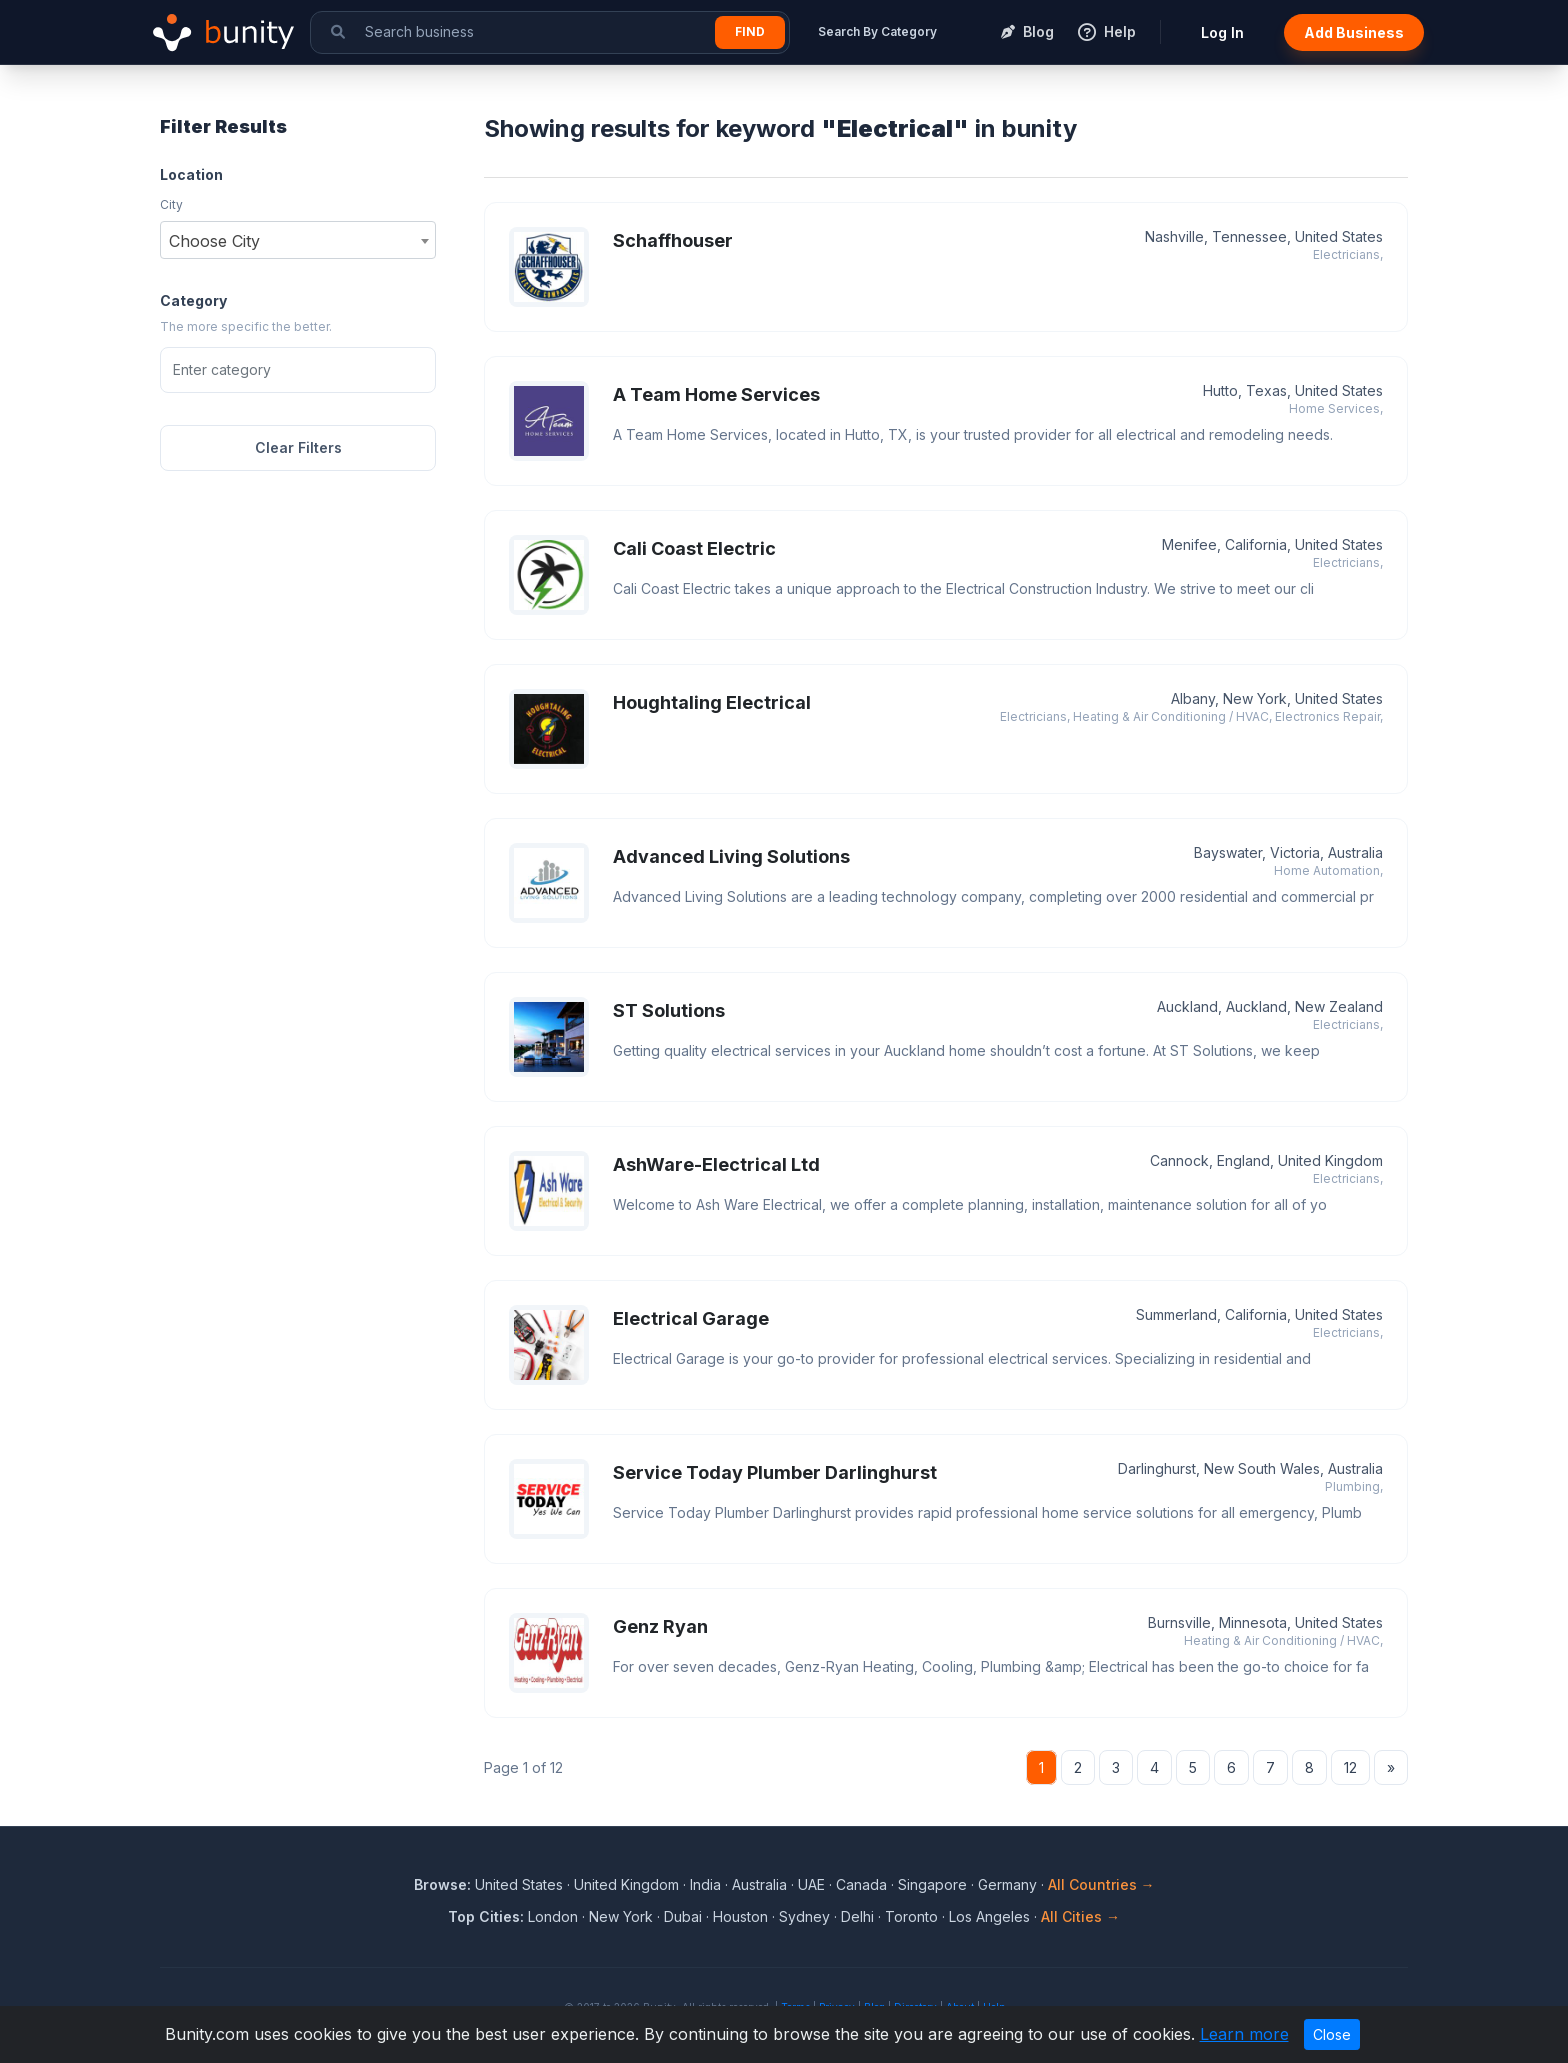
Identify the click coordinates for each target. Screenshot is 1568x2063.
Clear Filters (298, 447)
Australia (759, 1884)
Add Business (1354, 32)
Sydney (804, 1916)
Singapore (932, 1884)
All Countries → (1101, 1884)
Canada (861, 1884)
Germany (1007, 1884)
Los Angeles (989, 1916)
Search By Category (877, 31)
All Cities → (1080, 1916)
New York (621, 1916)
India (705, 1884)
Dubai (683, 1916)
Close (1332, 2034)
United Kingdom (626, 1884)
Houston (740, 1916)
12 (1350, 1767)
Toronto (911, 1916)
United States (519, 1884)
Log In (1222, 32)
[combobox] (298, 240)
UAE (811, 1884)
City (171, 204)
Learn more (1244, 2034)
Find (750, 31)
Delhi (857, 1916)
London (553, 1916)
